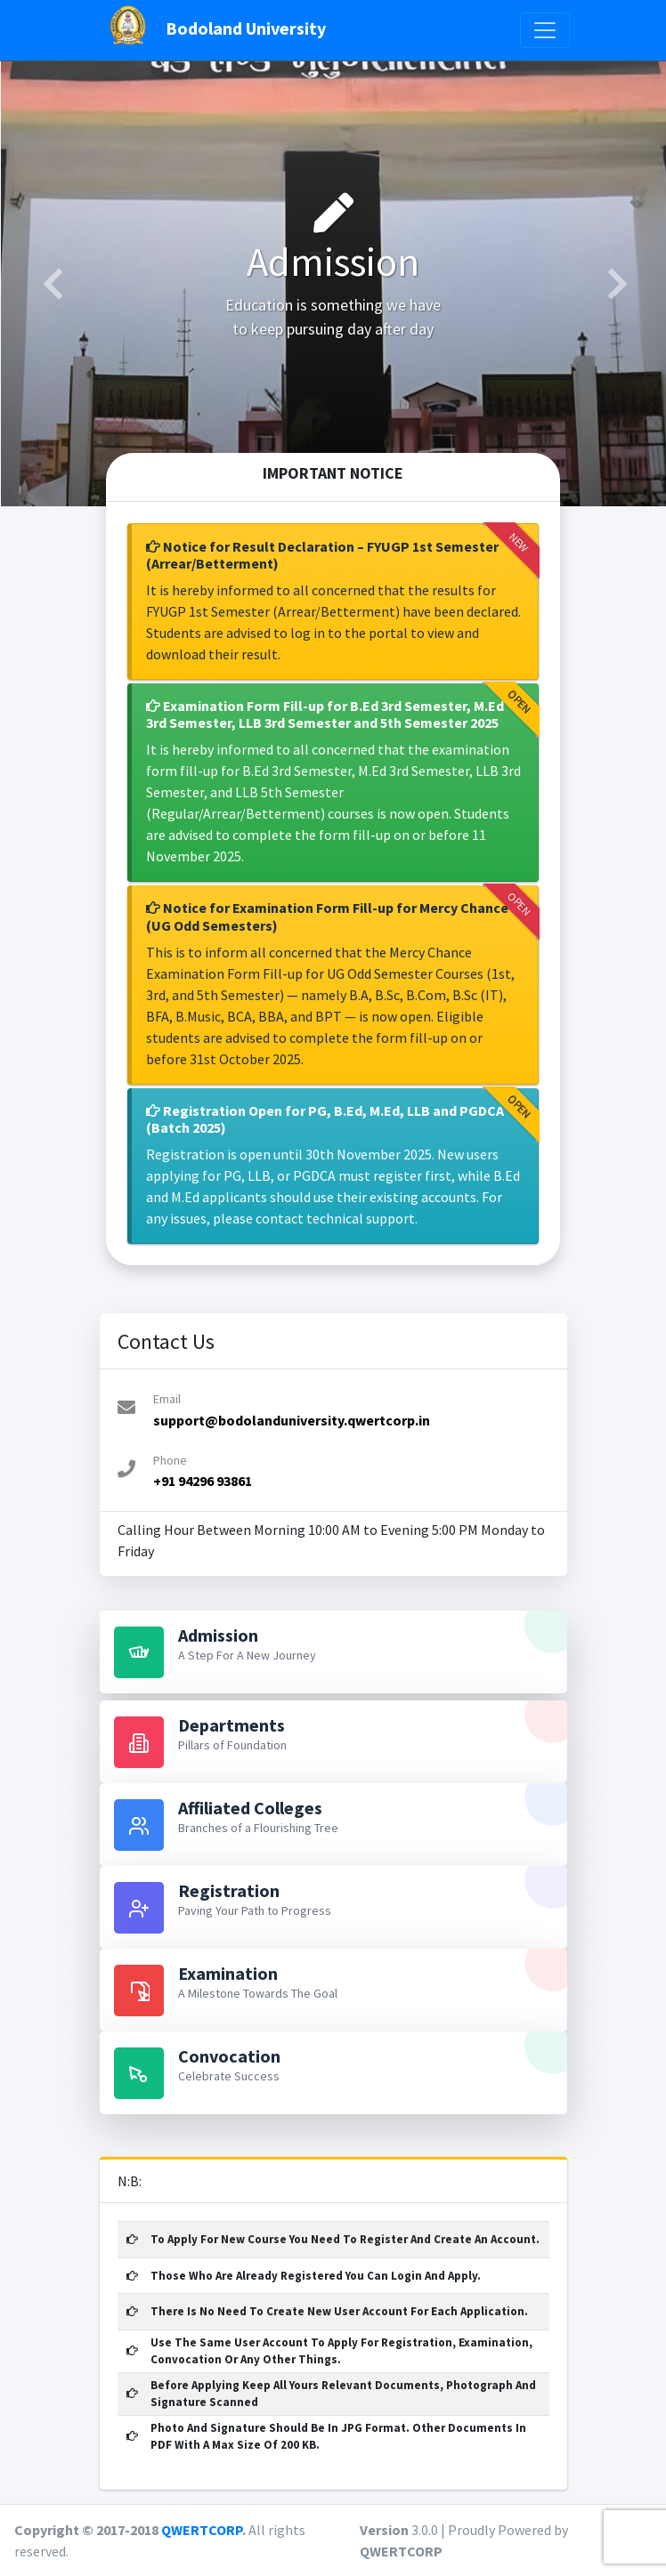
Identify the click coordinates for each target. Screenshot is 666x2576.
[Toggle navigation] (545, 30)
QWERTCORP (201, 2530)
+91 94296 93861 (202, 1481)
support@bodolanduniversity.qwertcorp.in (291, 1420)
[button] (51, 283)
